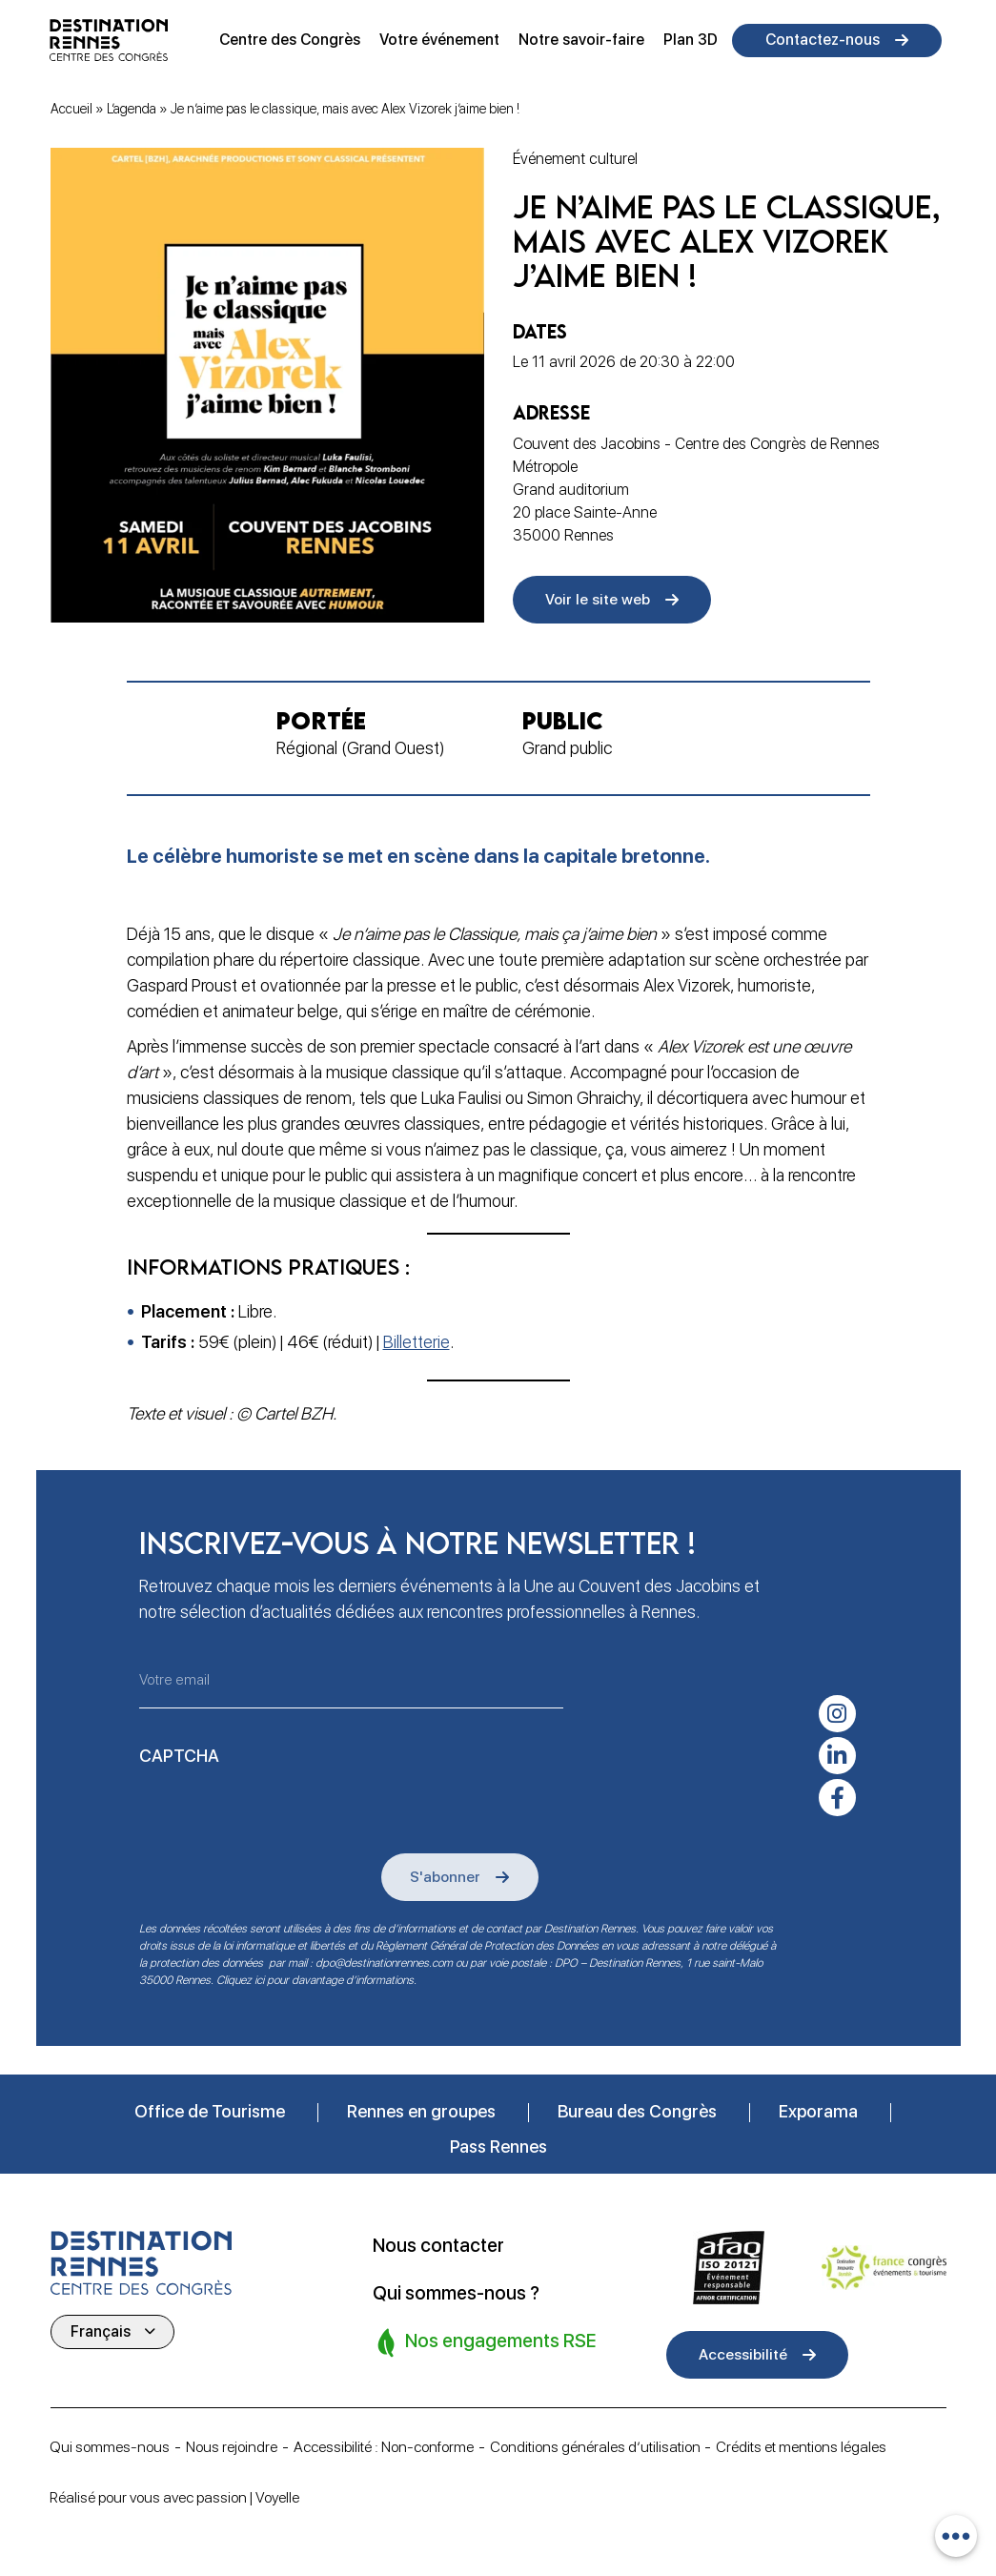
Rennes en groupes (421, 2110)
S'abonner (447, 1875)
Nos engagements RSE (489, 2339)
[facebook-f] (838, 1795)
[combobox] (955, 2535)
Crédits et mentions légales (829, 2446)
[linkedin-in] (838, 1752)
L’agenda (131, 109)
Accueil (71, 109)
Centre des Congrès (289, 40)
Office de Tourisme (209, 2110)
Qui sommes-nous (112, 2446)
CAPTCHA (179, 1754)
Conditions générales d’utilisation (615, 2446)
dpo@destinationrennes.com (384, 1962)
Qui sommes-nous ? (458, 2291)
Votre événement (439, 40)
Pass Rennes (498, 2146)
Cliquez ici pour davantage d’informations (315, 1979)
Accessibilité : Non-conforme (395, 2446)
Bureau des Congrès (637, 2110)
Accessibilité (744, 2353)
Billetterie (416, 1344)
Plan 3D (690, 40)
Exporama (818, 2110)
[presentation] (284, 1808)
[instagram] (838, 1709)
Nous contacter (440, 2244)
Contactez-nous (822, 40)
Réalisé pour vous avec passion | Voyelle (183, 2497)
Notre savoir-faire (581, 40)
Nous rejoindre (237, 2446)
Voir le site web (599, 600)
